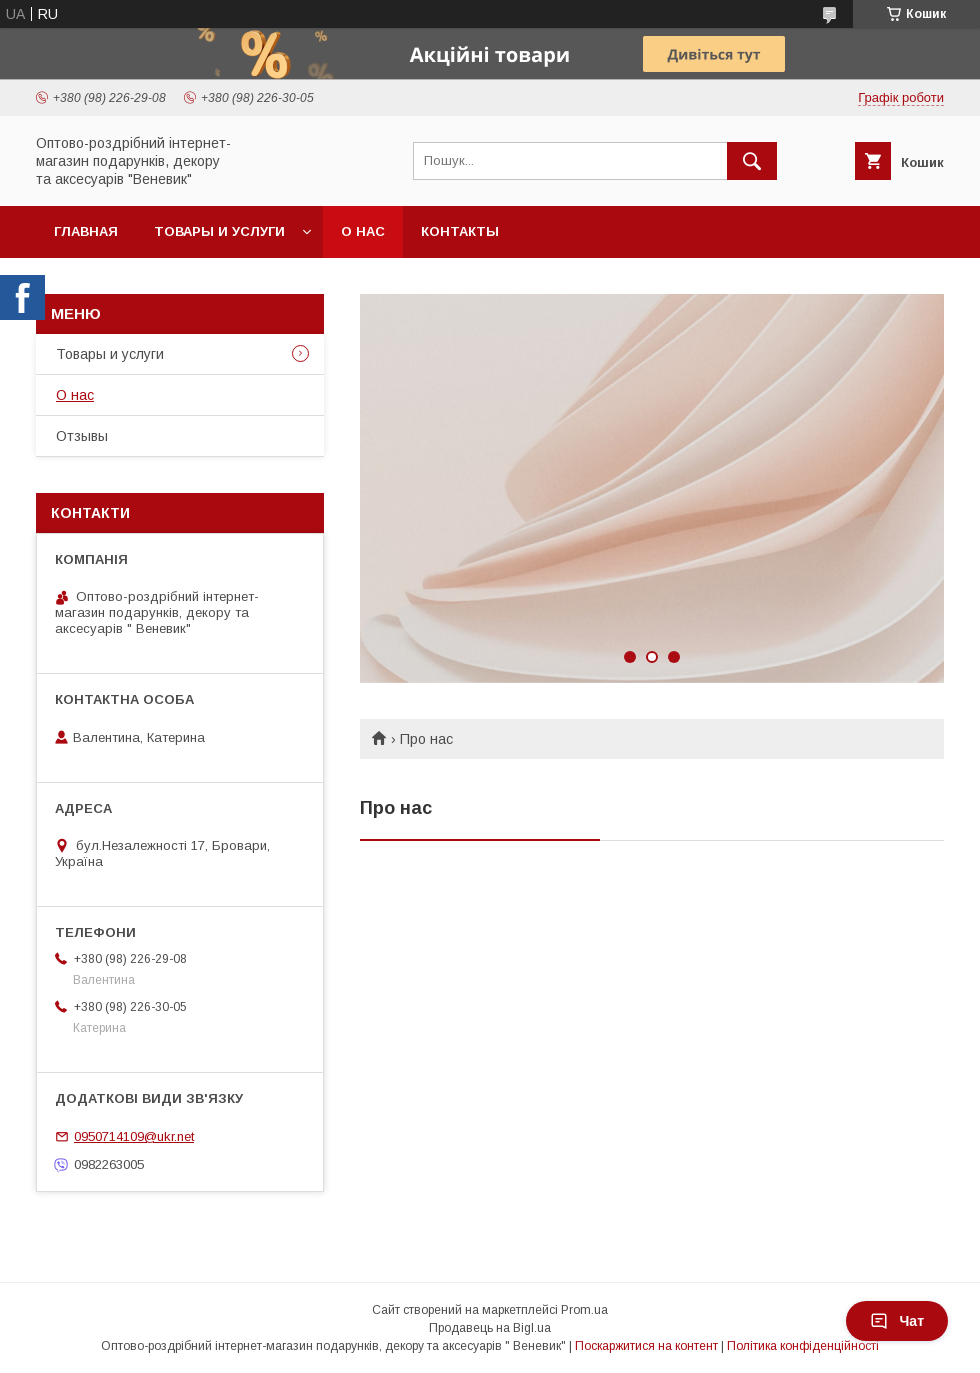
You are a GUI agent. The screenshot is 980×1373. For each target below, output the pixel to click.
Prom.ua (584, 1310)
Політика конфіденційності (803, 1346)
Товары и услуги (219, 231)
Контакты (460, 231)
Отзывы (82, 436)
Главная (86, 231)
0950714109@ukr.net (134, 1136)
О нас (363, 231)
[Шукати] (752, 161)
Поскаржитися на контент (646, 1346)
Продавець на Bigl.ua (490, 1328)
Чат (897, 1321)
